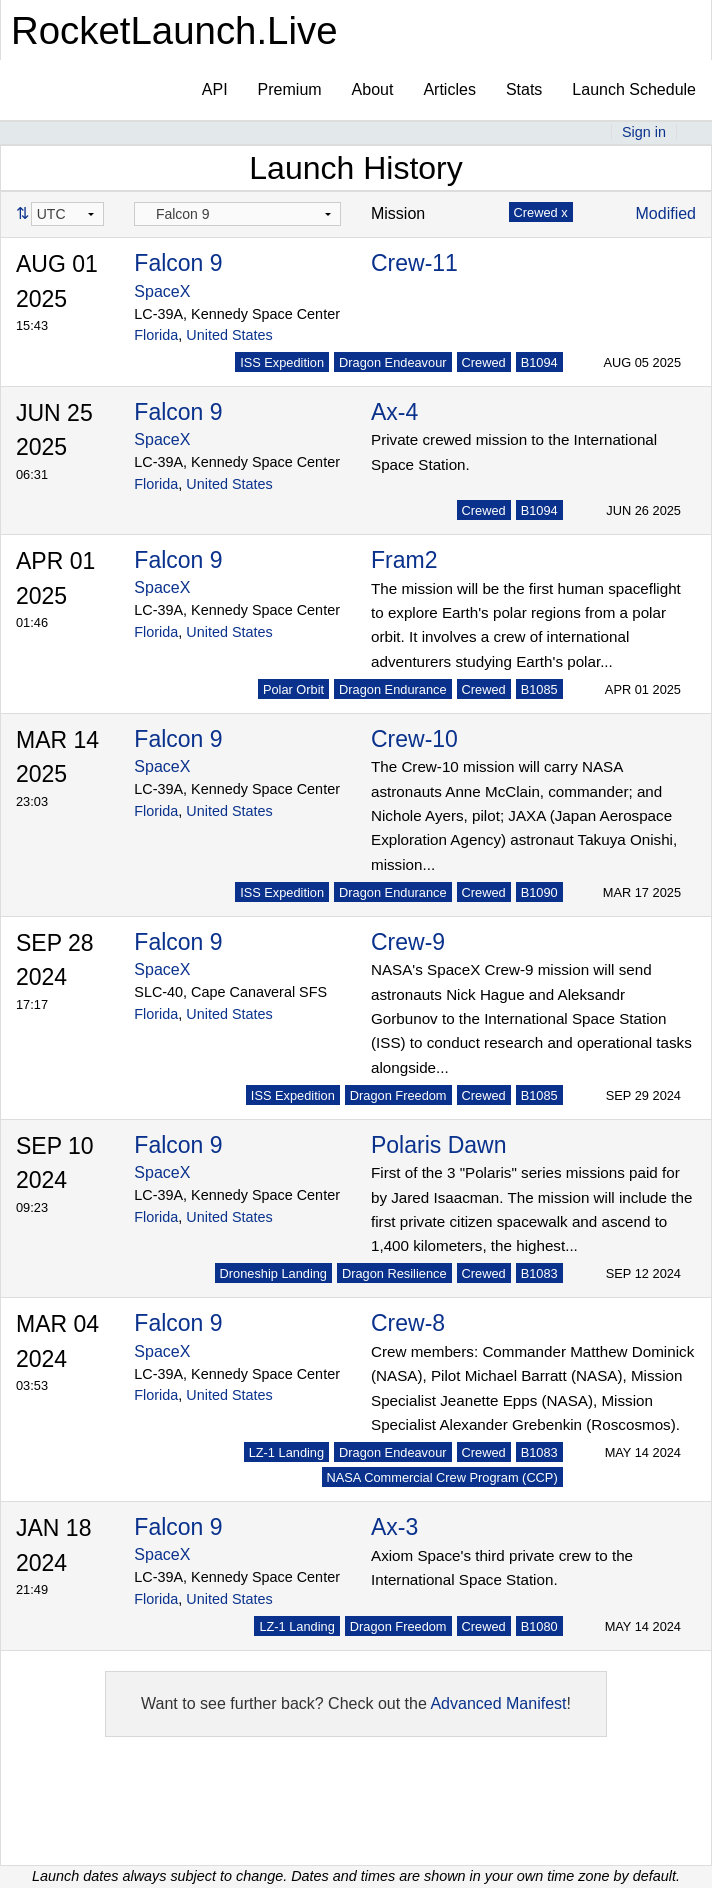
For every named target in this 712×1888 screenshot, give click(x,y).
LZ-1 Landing (286, 1452)
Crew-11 (414, 263)
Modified (666, 213)
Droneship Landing (273, 1273)
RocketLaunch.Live (174, 30)
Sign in (644, 132)
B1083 (539, 1273)
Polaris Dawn (439, 1145)
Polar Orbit (293, 689)
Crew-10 (414, 739)
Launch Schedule (634, 89)
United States (229, 335)
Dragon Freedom (398, 1095)
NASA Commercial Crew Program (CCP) (442, 1477)
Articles (449, 89)
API (215, 89)
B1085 (539, 689)
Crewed (484, 362)
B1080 (539, 1626)
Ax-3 (394, 1527)
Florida (156, 335)
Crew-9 (408, 942)
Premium (290, 89)
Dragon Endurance (392, 689)
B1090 (539, 892)
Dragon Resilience (394, 1273)
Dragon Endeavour (392, 362)
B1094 (539, 362)
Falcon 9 (178, 263)
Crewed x (541, 212)
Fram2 (404, 560)
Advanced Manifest (498, 1703)
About (373, 89)
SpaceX (162, 291)
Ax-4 (394, 412)
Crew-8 (408, 1323)
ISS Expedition (282, 362)
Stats (524, 89)
